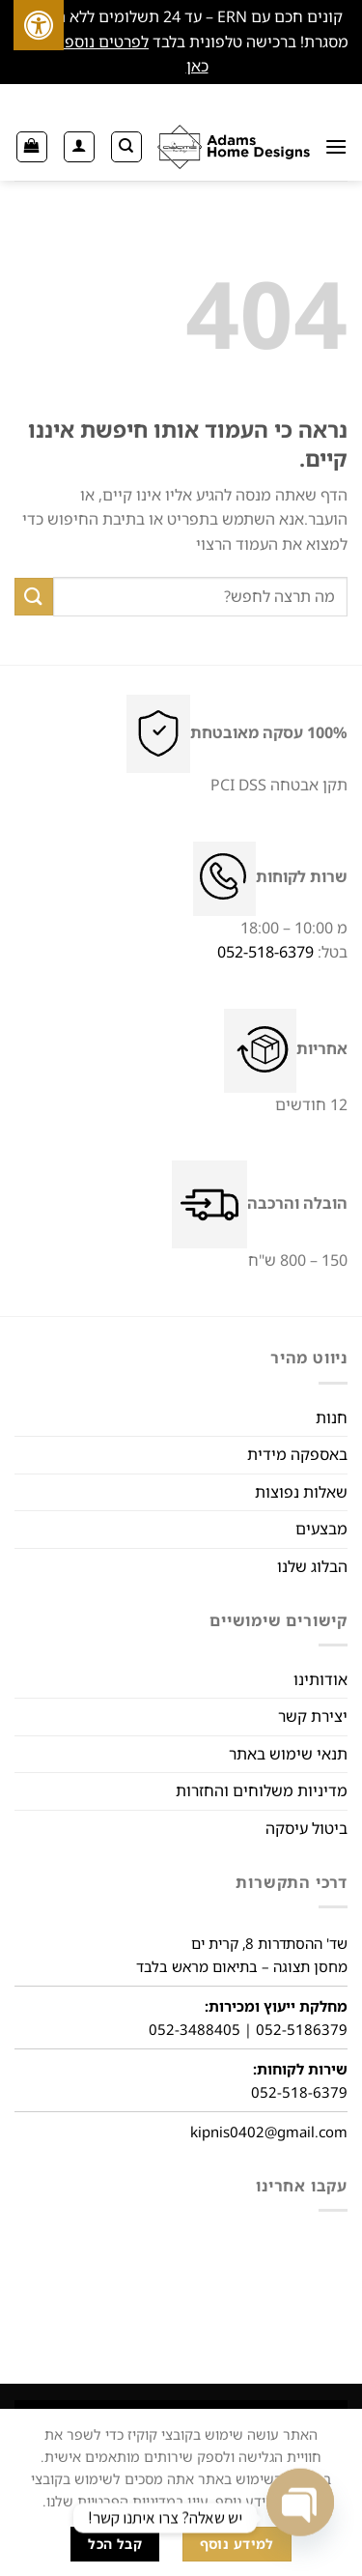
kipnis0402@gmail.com (269, 2131)
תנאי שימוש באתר (288, 1753)
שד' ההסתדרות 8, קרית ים (269, 1943)
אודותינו (320, 1679)
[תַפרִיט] (336, 146)
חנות (332, 1417)
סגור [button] (168, 65)
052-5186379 (302, 2029)
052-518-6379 (265, 951)
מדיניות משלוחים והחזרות (262, 1790)
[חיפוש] (126, 146)
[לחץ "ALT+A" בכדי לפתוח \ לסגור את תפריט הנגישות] (39, 25)
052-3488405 (194, 2029)
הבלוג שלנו (312, 1566)
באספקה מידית (297, 1454)
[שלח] (33, 596)
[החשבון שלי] (79, 146)
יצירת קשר (313, 1716)
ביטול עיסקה (306, 1828)
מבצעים (321, 1528)
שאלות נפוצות (301, 1492)
